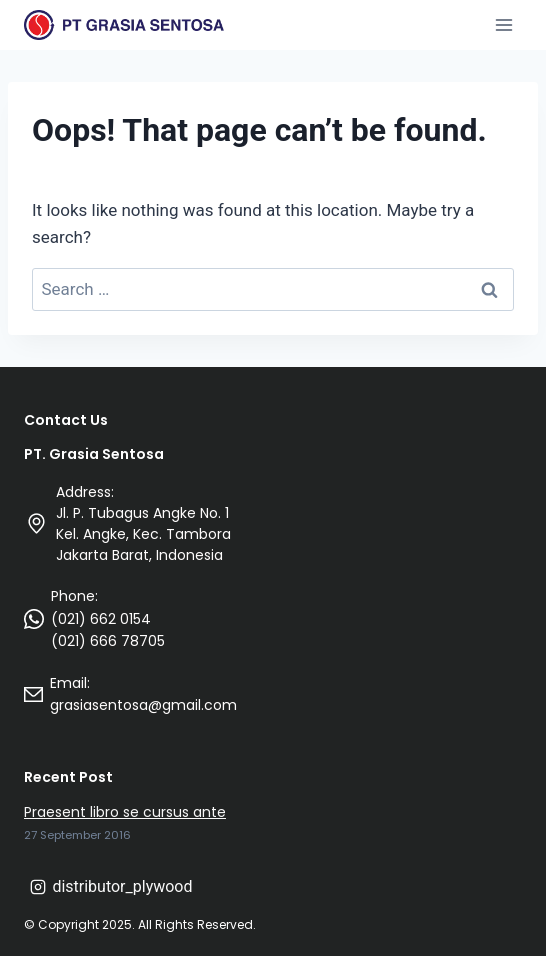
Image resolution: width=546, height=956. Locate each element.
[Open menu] (503, 24)
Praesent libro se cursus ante (125, 812)
